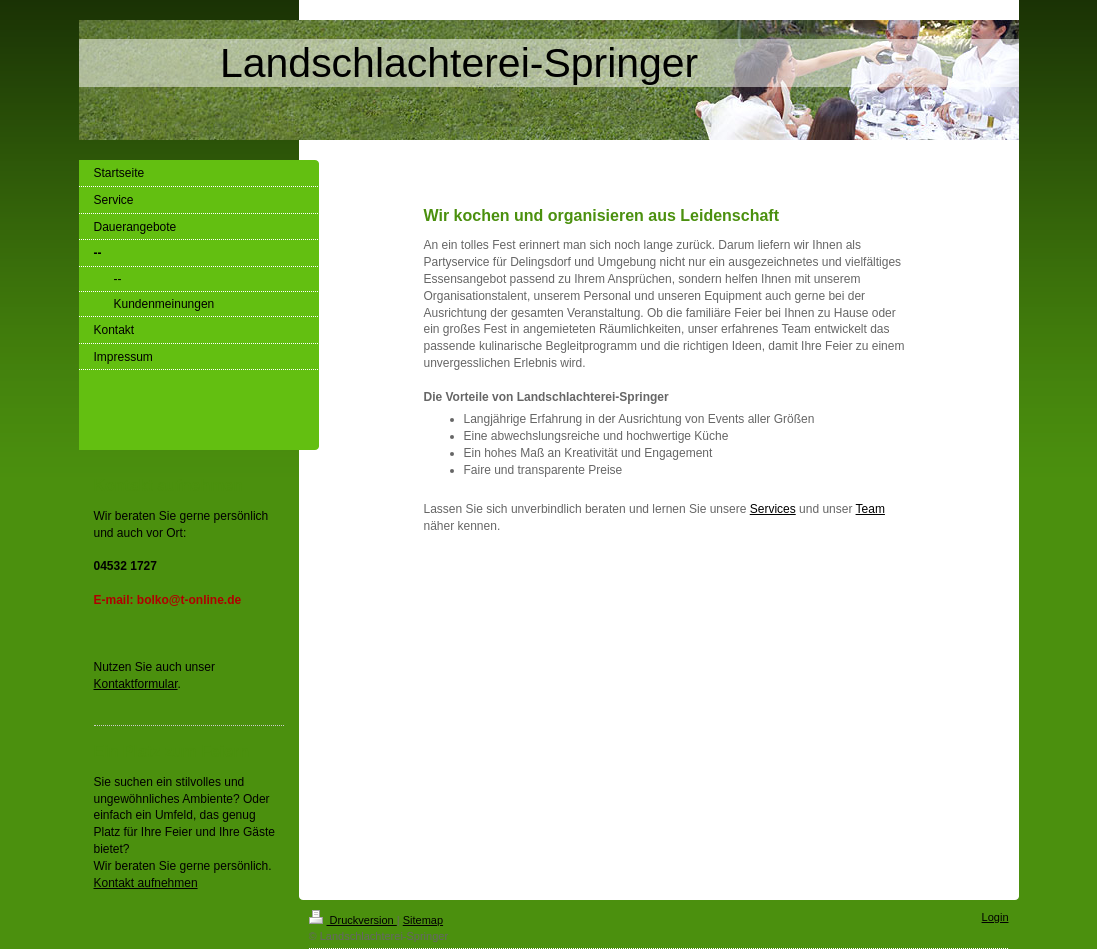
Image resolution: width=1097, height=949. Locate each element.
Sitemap (423, 920)
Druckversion (353, 920)
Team (870, 509)
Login (995, 917)
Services (773, 509)
